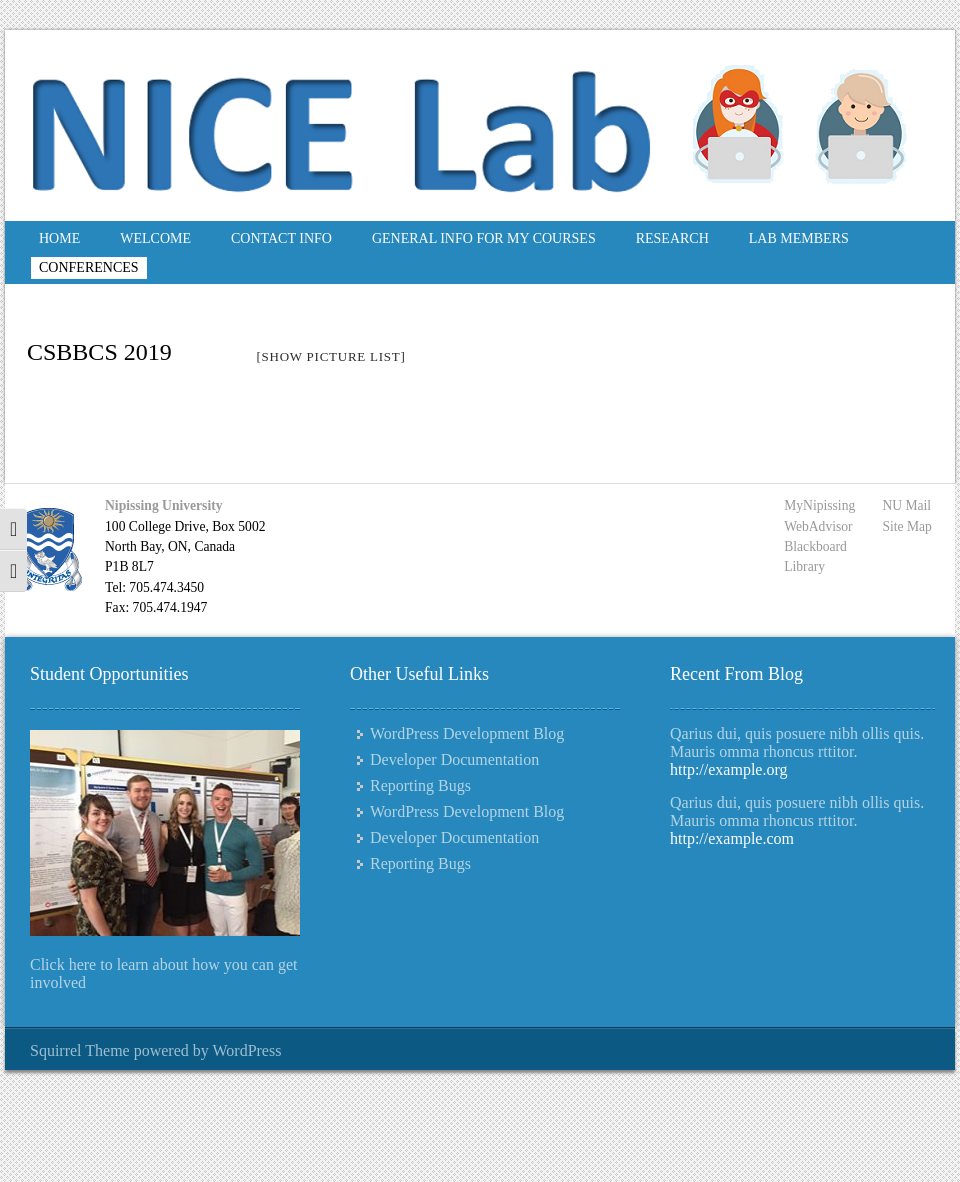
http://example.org (728, 769)
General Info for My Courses (484, 238)
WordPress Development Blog (467, 733)
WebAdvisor (818, 526)
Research (672, 238)
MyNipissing (819, 505)
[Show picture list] (330, 356)
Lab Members (799, 238)
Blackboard (815, 546)
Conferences (89, 267)
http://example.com (732, 838)
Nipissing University (163, 505)
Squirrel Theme (80, 1050)
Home (59, 238)
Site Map (906, 526)
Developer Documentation (454, 759)
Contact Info (281, 238)
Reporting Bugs (420, 785)
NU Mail (906, 505)
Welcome (155, 238)
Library (804, 566)
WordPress (246, 1050)
